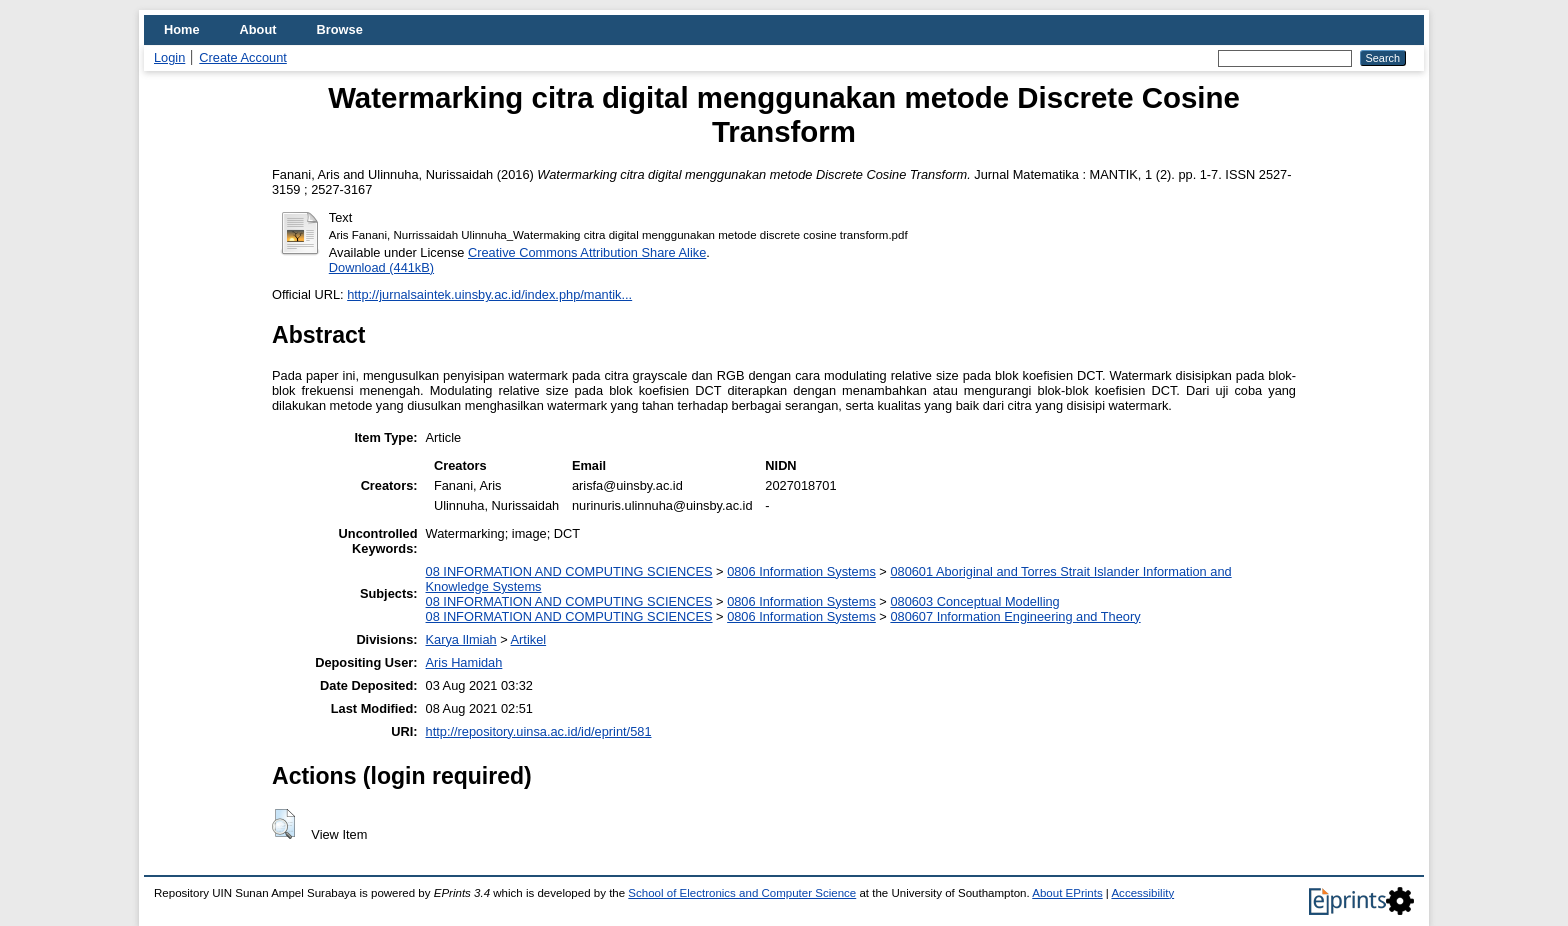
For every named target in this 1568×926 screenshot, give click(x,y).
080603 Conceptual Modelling (974, 601)
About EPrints (1067, 893)
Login (169, 57)
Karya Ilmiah (461, 639)
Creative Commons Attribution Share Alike (587, 252)
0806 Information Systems (801, 571)
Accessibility (1142, 893)
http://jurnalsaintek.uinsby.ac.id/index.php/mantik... (489, 294)
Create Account (243, 57)
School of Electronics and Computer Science (742, 893)
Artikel (529, 639)
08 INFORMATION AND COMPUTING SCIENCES (569, 571)
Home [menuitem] (182, 29)
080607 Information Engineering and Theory (1015, 616)
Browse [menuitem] (340, 29)
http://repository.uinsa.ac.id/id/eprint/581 (539, 731)
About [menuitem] (258, 29)
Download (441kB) (381, 267)
